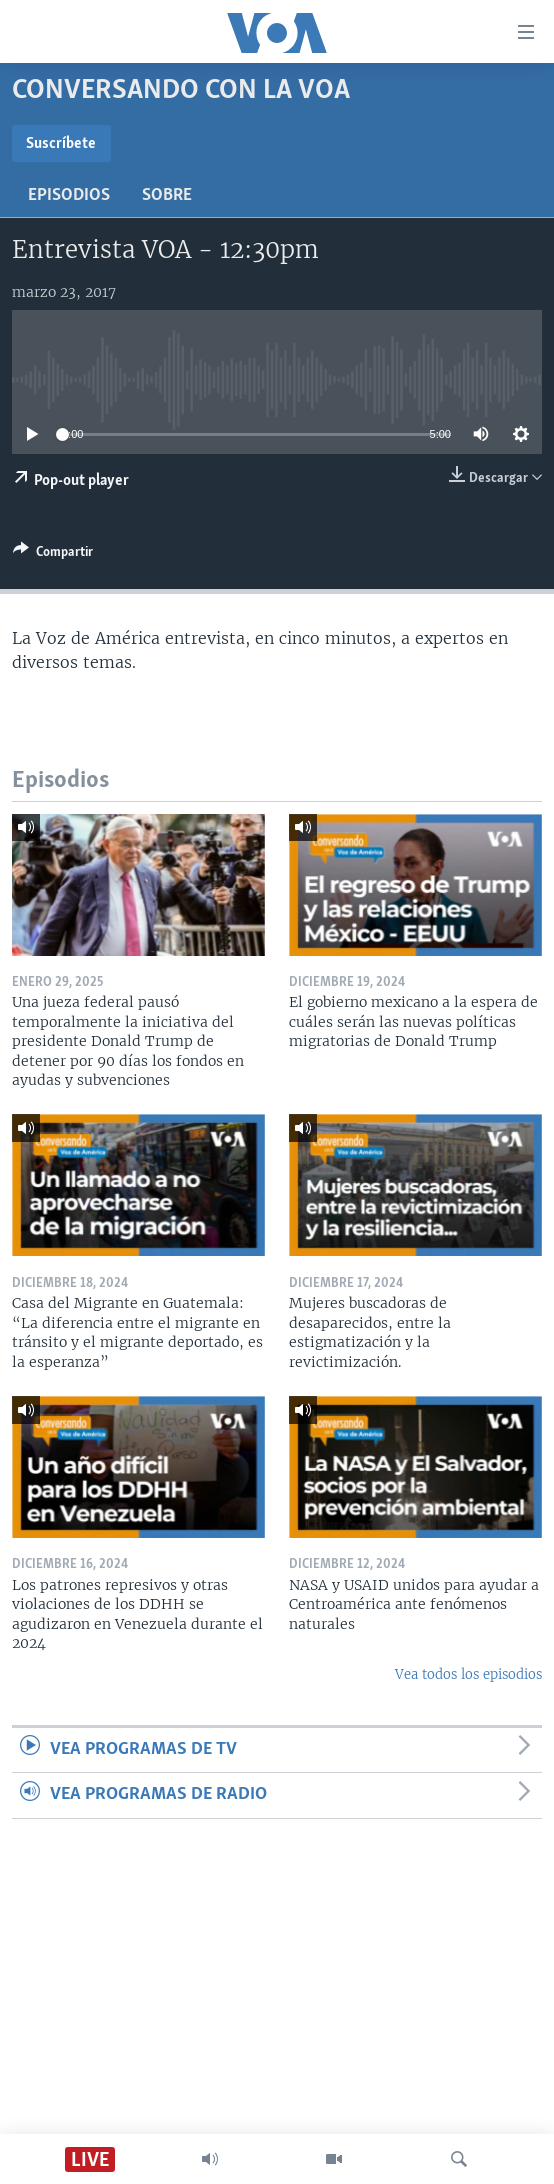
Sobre (167, 195)
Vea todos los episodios (468, 1674)
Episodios (69, 195)
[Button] (53, 555)
